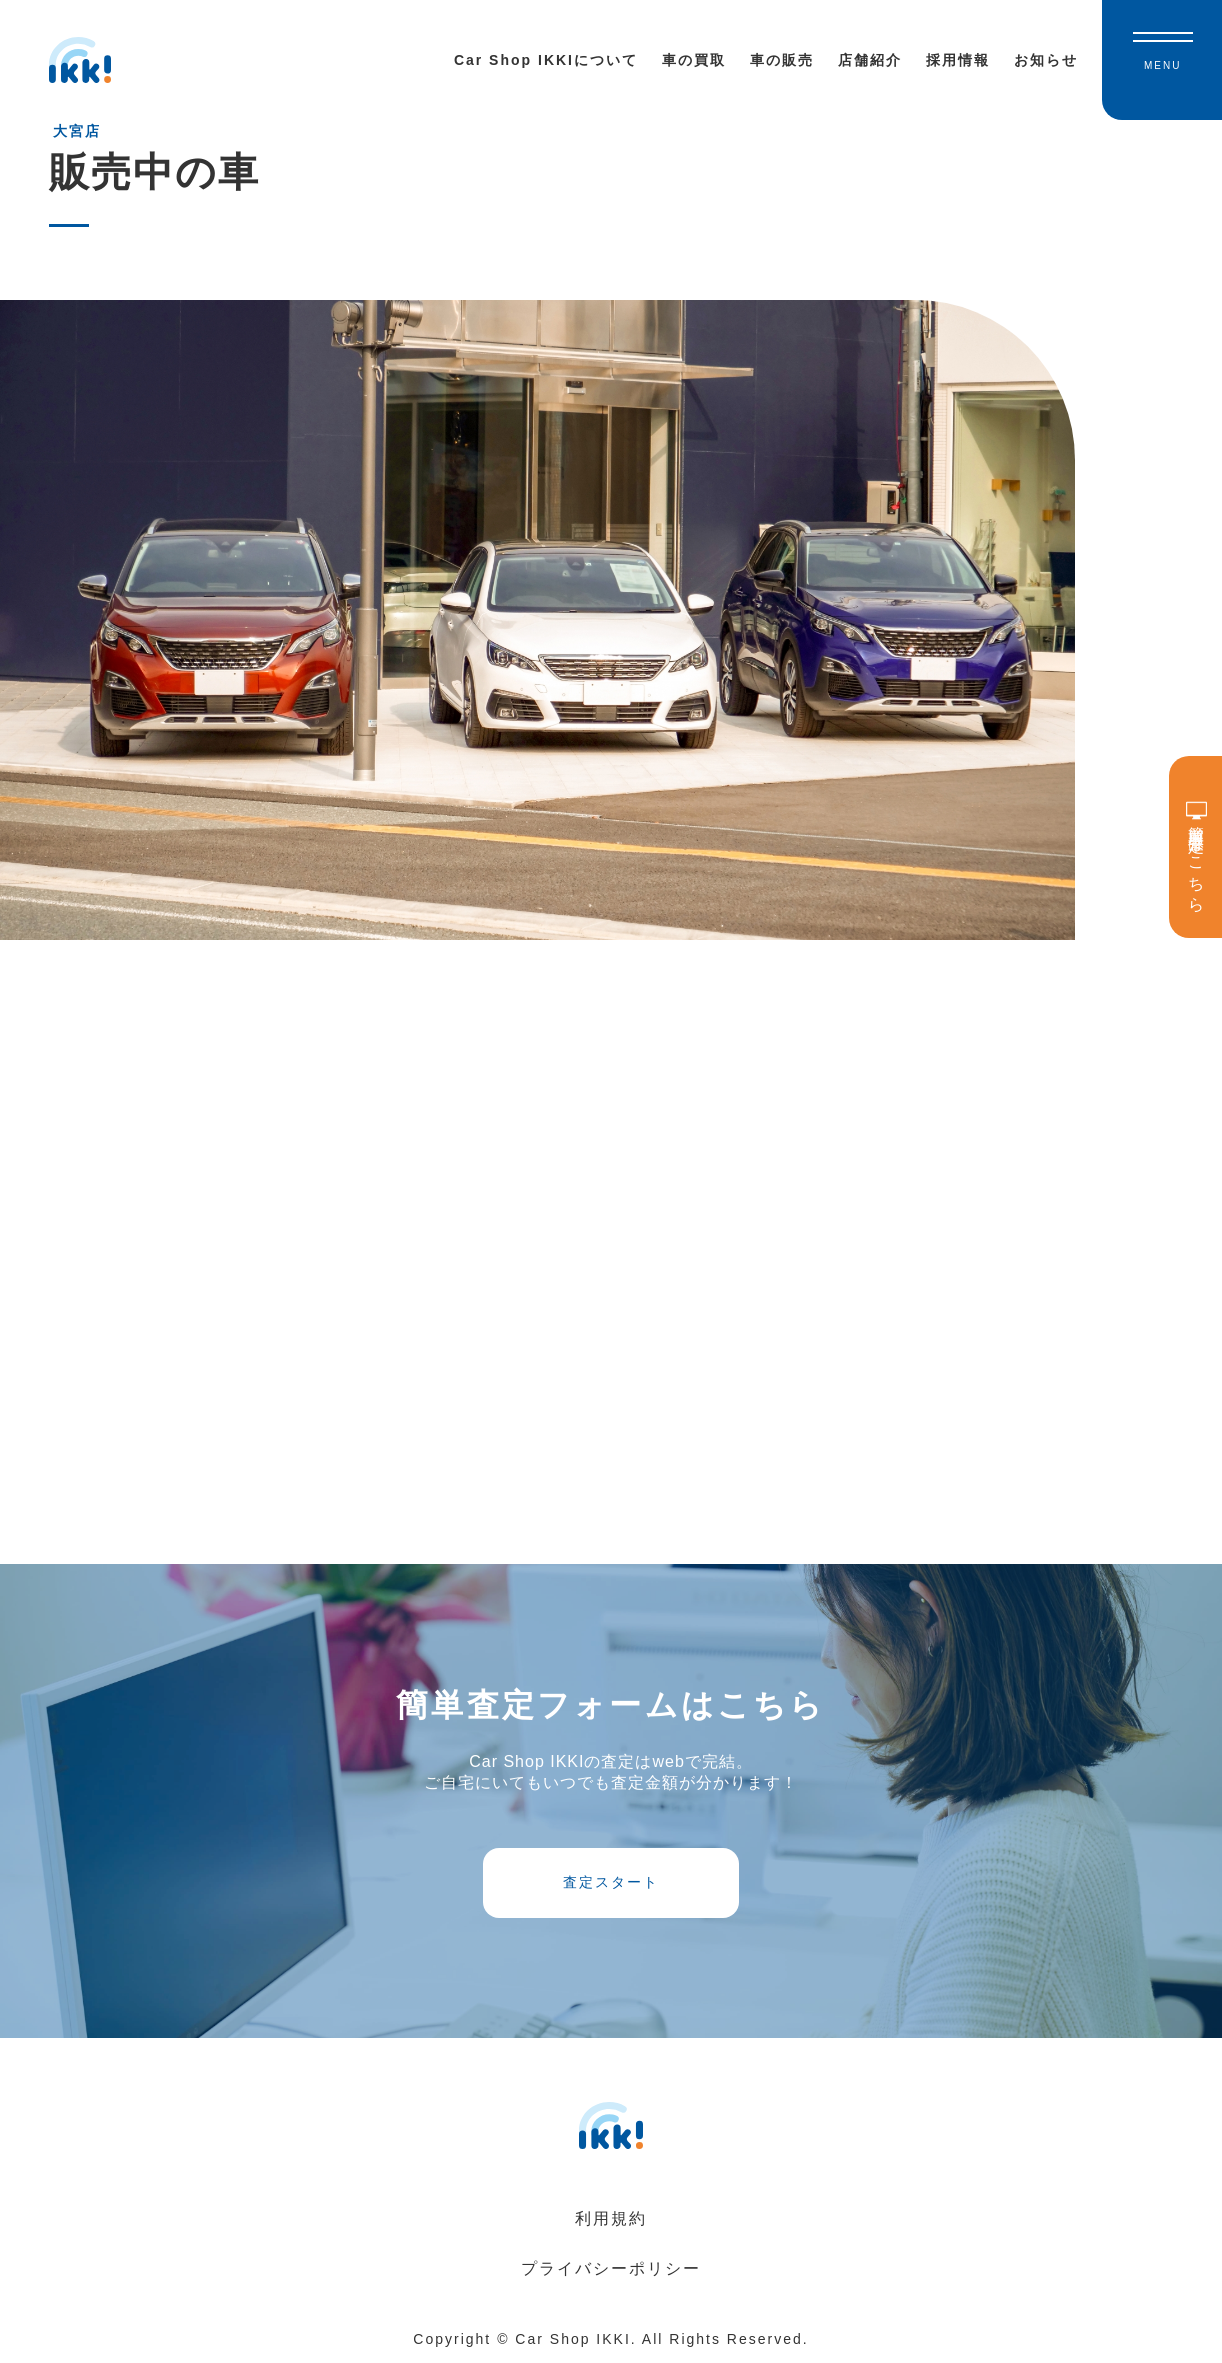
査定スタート (611, 1882)
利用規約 (611, 2218)
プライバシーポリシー (611, 2268)
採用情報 (958, 60)
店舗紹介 (870, 60)
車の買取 (694, 60)
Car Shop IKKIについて (546, 60)
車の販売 (782, 60)
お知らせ (1046, 60)
